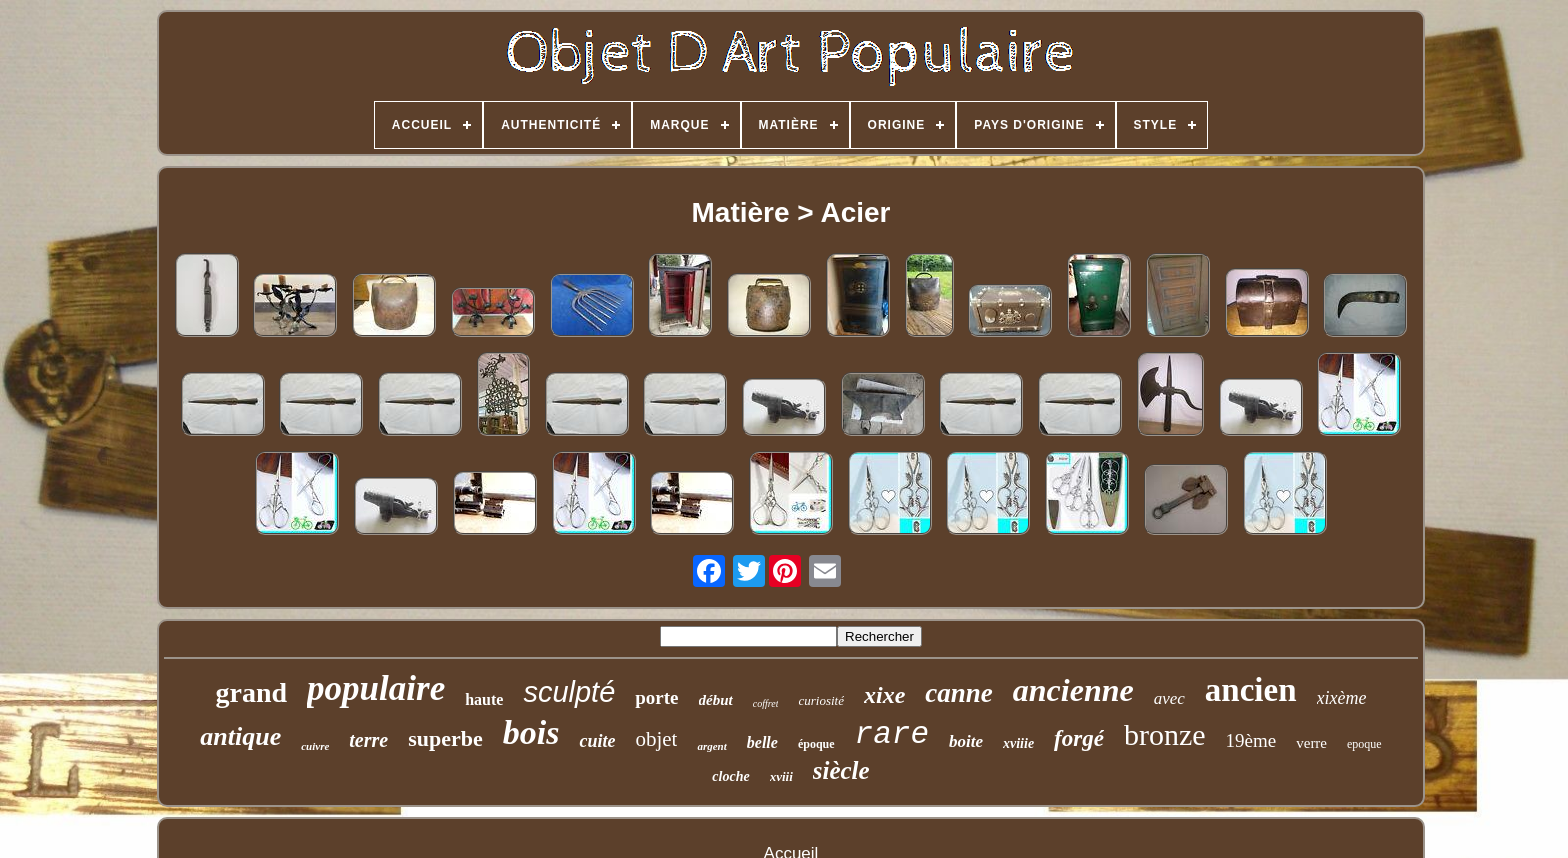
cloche (730, 776)
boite (966, 741)
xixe (884, 695)
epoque (1364, 744)
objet (656, 739)
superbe (445, 738)
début (716, 700)
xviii (781, 776)
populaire (376, 688)
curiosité (821, 700)
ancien (1251, 690)
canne (959, 693)
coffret (766, 703)
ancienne (1073, 690)
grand (252, 692)
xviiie (1018, 743)
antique (240, 736)
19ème (1251, 740)
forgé (1079, 738)
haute (484, 699)
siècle (841, 770)
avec (1169, 698)
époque (816, 744)
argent (711, 746)
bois (531, 732)
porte (656, 697)
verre (1311, 743)
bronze (1165, 734)
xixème (1342, 698)
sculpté (569, 692)
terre (368, 740)
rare (892, 734)
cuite (597, 741)
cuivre (315, 746)
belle (762, 742)
